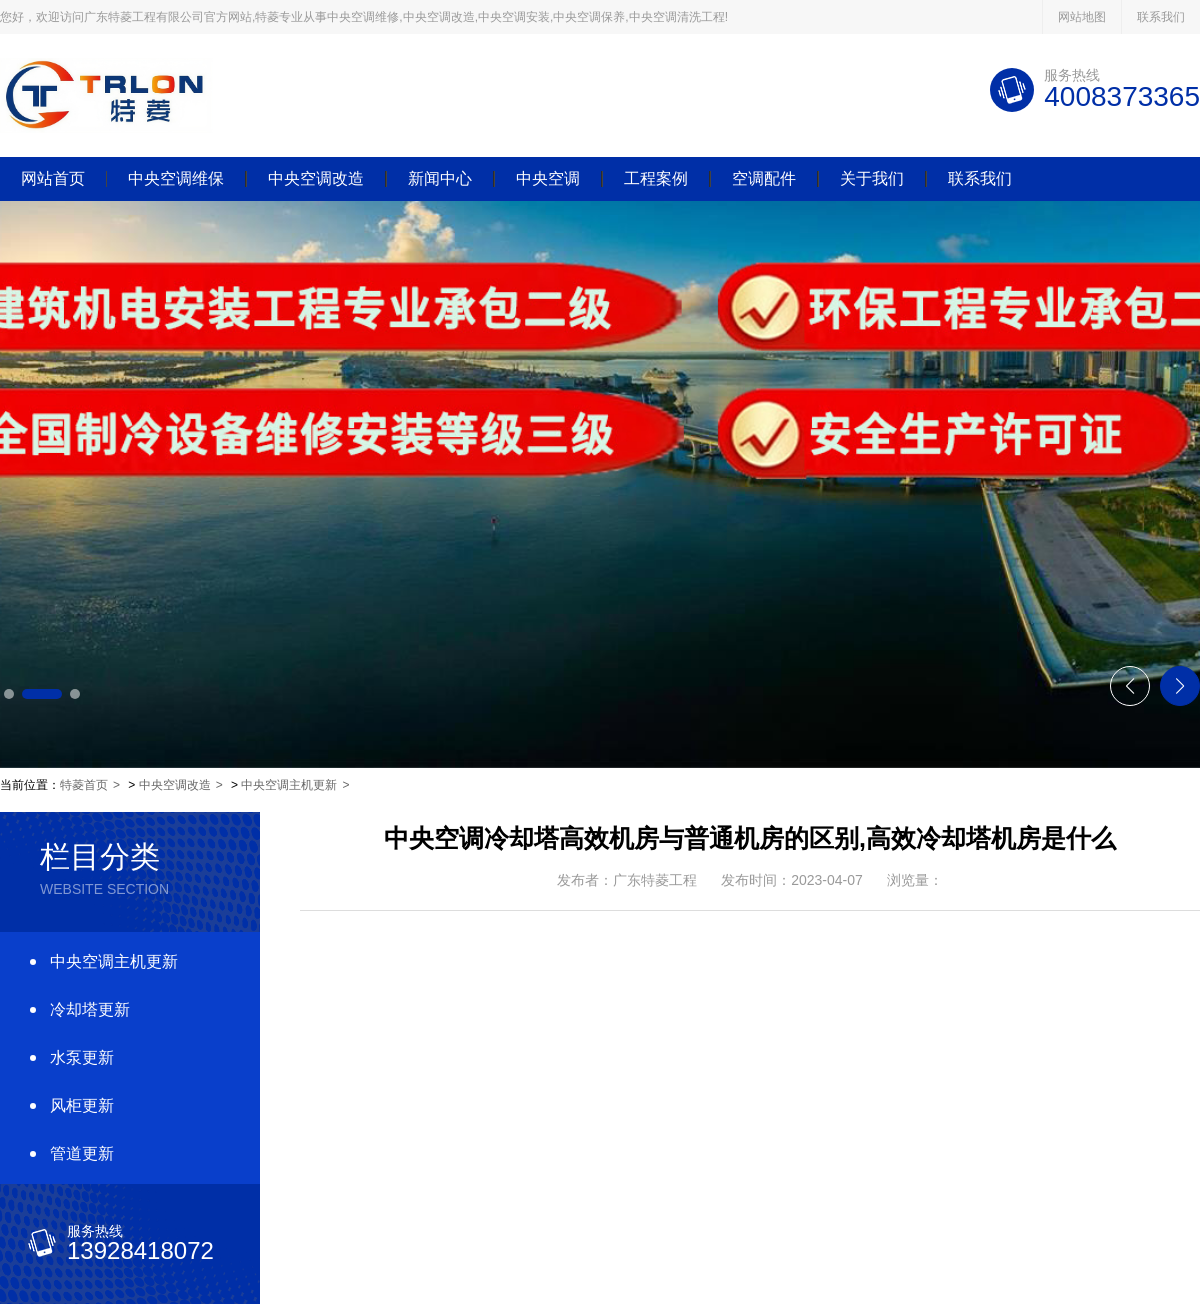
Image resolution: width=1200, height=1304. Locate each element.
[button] (9, 694)
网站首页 (53, 179)
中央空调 (548, 179)
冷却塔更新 (90, 1009)
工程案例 (656, 179)
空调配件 (764, 179)
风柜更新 (82, 1105)
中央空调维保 (176, 179)
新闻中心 (440, 179)
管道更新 (82, 1153)
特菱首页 (84, 785)
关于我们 (872, 179)
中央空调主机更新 (289, 785)
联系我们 (1161, 17)
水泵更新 (82, 1057)
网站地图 (1082, 17)
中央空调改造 (316, 179)
